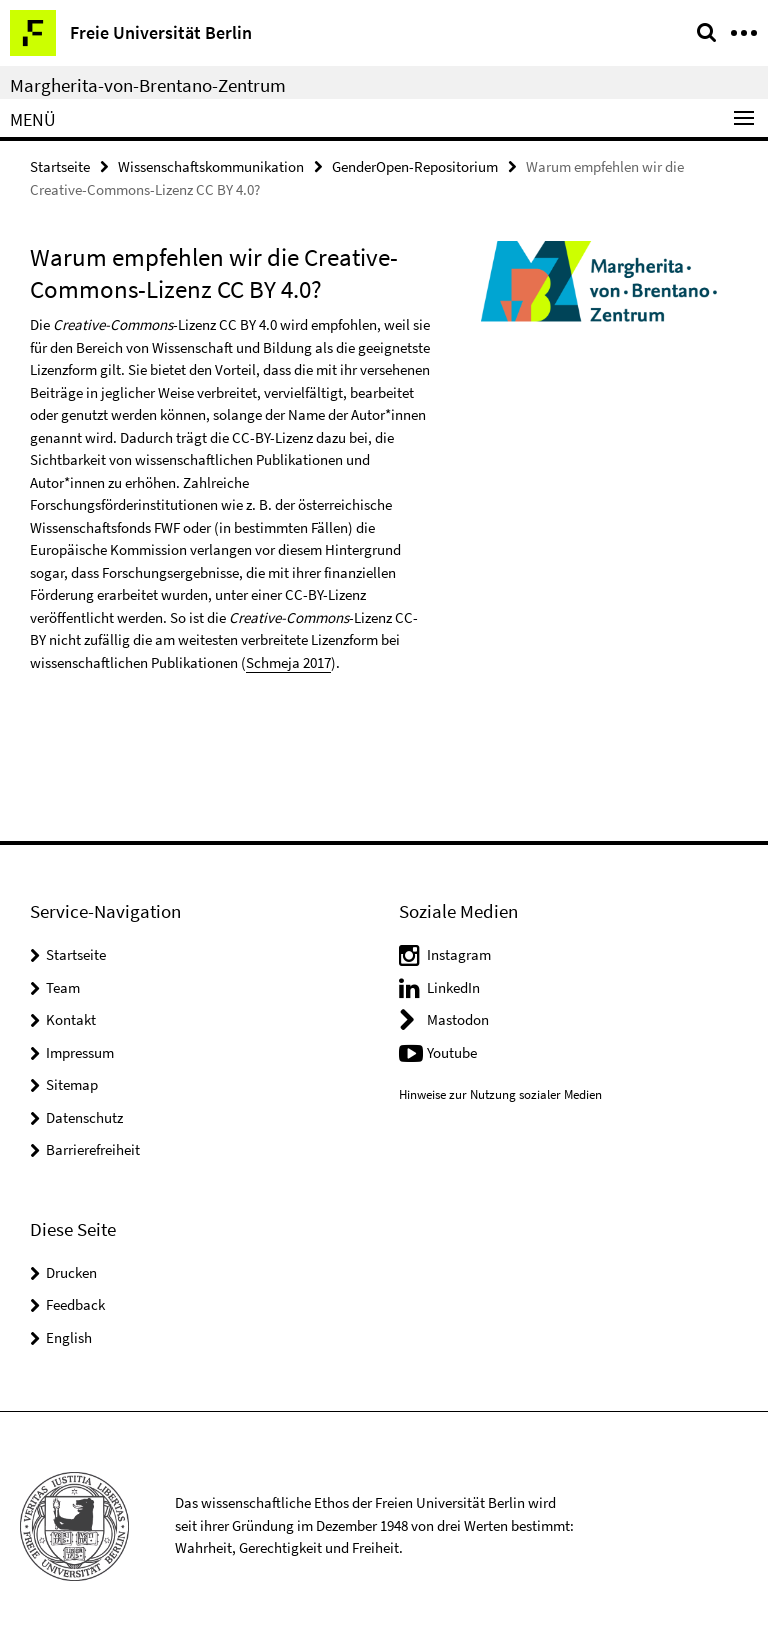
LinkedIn (453, 987)
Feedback (75, 1304)
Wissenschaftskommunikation (211, 166)
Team (63, 987)
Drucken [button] (71, 1272)
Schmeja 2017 (288, 662)
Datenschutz (84, 1117)
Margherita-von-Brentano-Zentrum (148, 85)
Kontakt (71, 1019)
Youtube (452, 1052)
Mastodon (458, 1019)
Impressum (80, 1052)
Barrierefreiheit (93, 1149)
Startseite (60, 166)
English (69, 1337)
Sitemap (72, 1084)
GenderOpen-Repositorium (415, 166)
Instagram (459, 954)
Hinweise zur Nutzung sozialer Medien (500, 1094)
